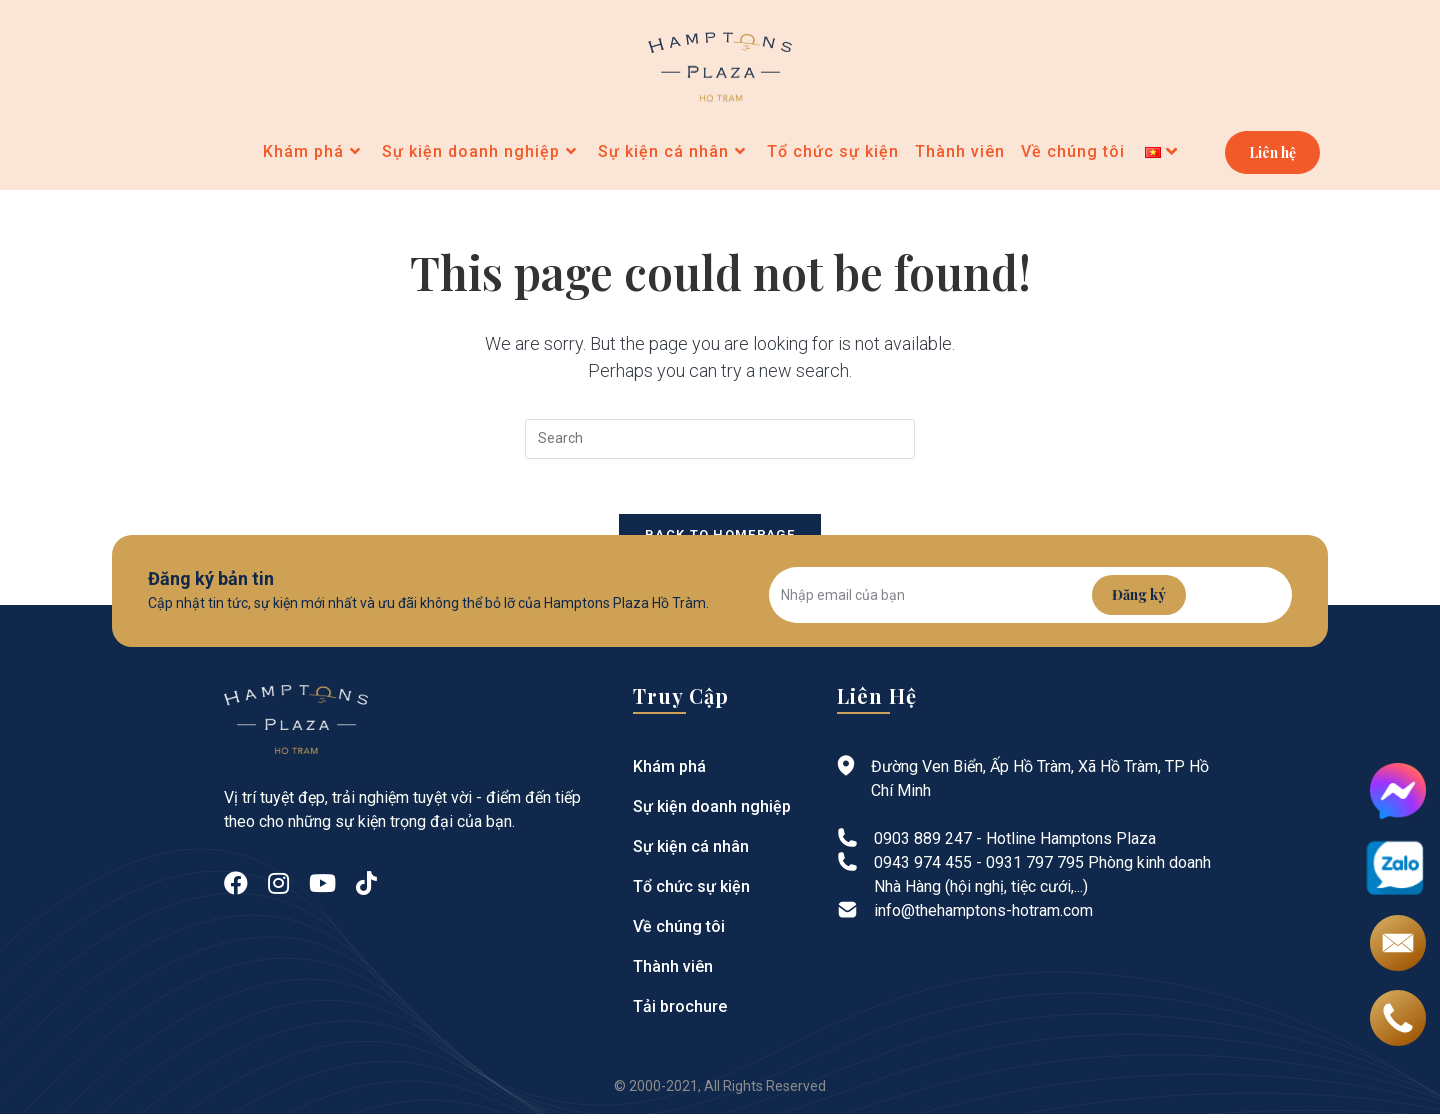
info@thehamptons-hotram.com (983, 916)
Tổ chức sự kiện (688, 892)
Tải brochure (676, 1012)
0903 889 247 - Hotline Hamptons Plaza (1015, 844)
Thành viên (670, 972)
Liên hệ (1272, 154)
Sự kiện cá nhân (687, 852)
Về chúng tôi (675, 932)
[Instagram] (278, 890)
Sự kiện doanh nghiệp (707, 812)
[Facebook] (236, 890)
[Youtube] (322, 890)
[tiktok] (366, 890)
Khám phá (667, 772)
